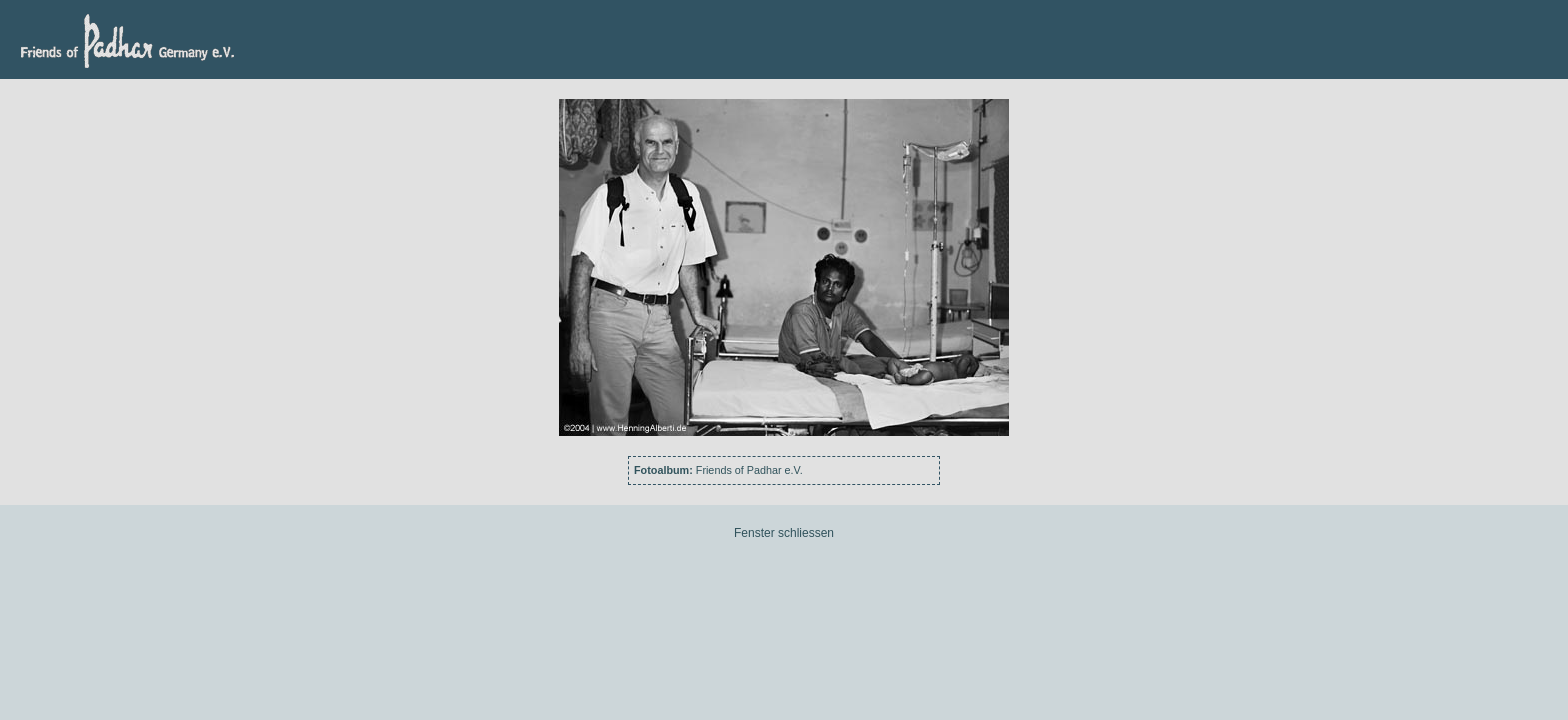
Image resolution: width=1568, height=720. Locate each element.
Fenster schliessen (784, 533)
